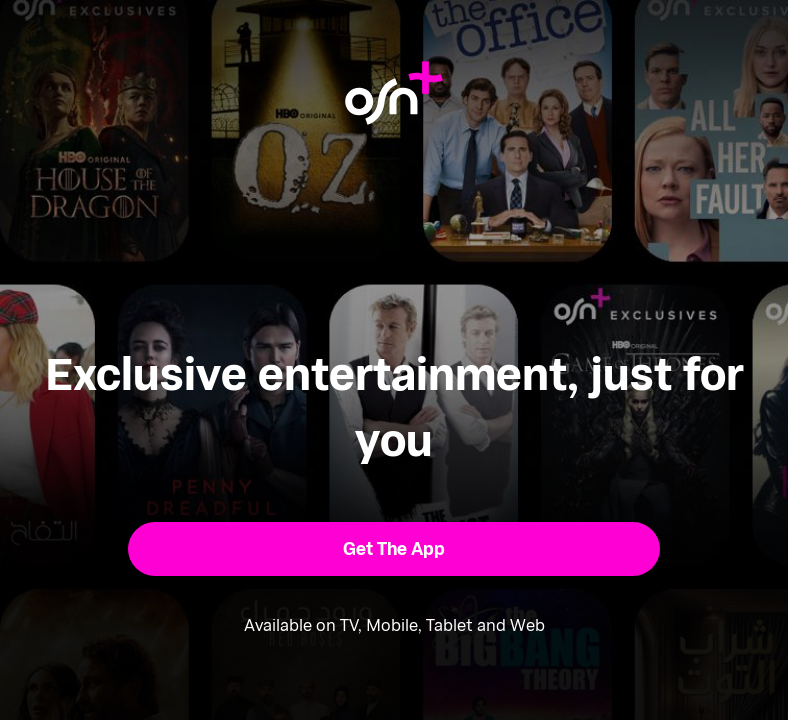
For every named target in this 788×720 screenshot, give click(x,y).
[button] (393, 549)
